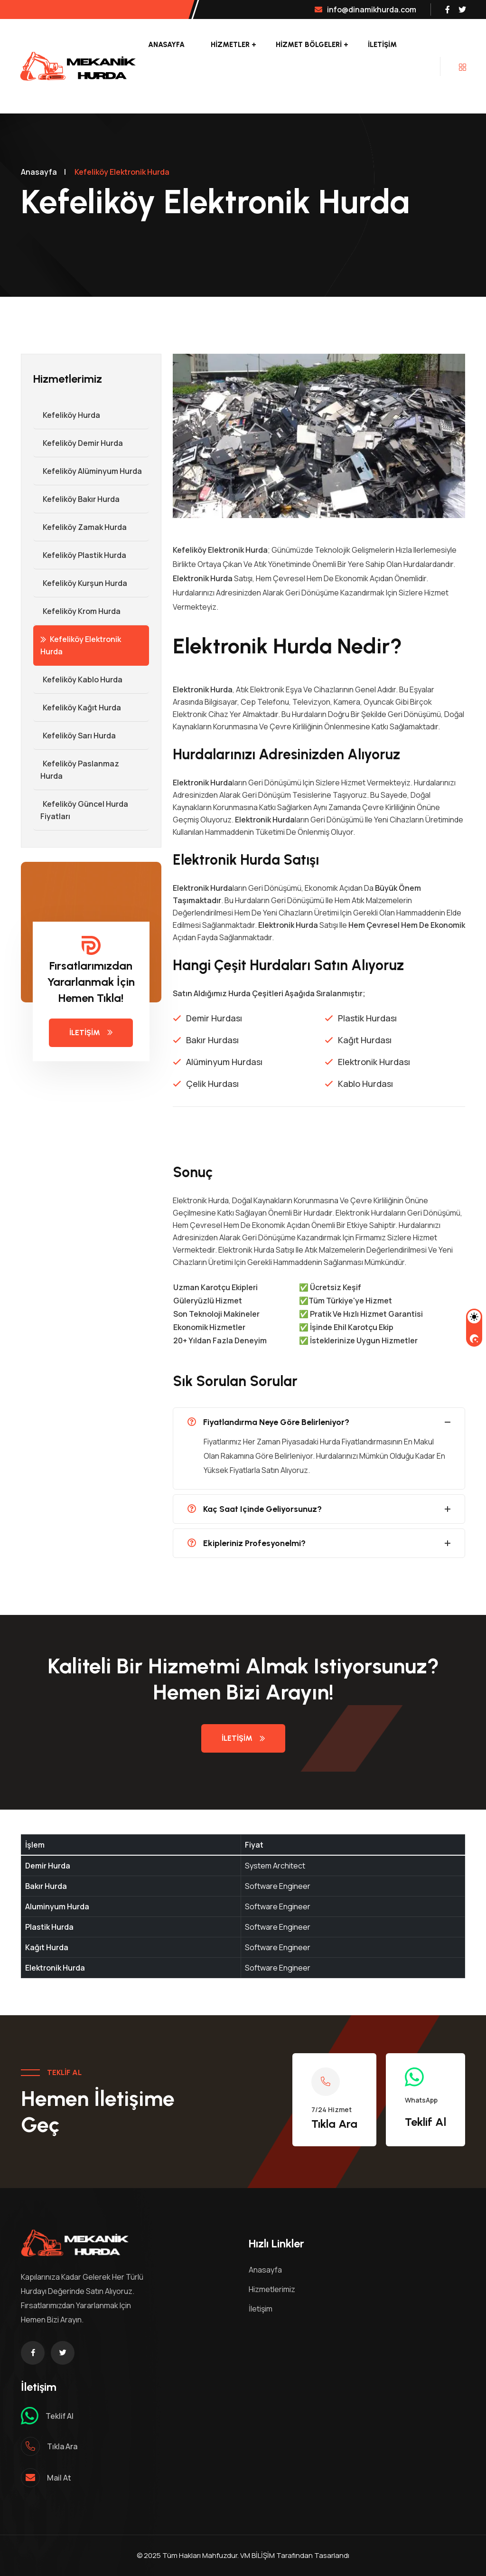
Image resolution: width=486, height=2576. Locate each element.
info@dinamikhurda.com (365, 9)
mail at (59, 2477)
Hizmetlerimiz (272, 2289)
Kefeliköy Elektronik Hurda (80, 645)
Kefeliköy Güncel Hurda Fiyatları (80, 810)
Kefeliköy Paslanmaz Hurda (76, 769)
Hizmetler (230, 44)
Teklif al (60, 2416)
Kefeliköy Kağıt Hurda (77, 707)
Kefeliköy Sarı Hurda (74, 735)
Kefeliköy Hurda (66, 415)
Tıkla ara (62, 2446)
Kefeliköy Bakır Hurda (76, 499)
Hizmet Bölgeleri (309, 44)
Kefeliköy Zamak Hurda (80, 527)
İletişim (382, 44)
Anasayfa (166, 44)
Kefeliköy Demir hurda (78, 443)
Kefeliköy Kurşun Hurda (80, 583)
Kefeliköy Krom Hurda (77, 611)
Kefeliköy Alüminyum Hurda (87, 471)
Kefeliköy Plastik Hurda (79, 555)
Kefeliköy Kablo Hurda (77, 679)
